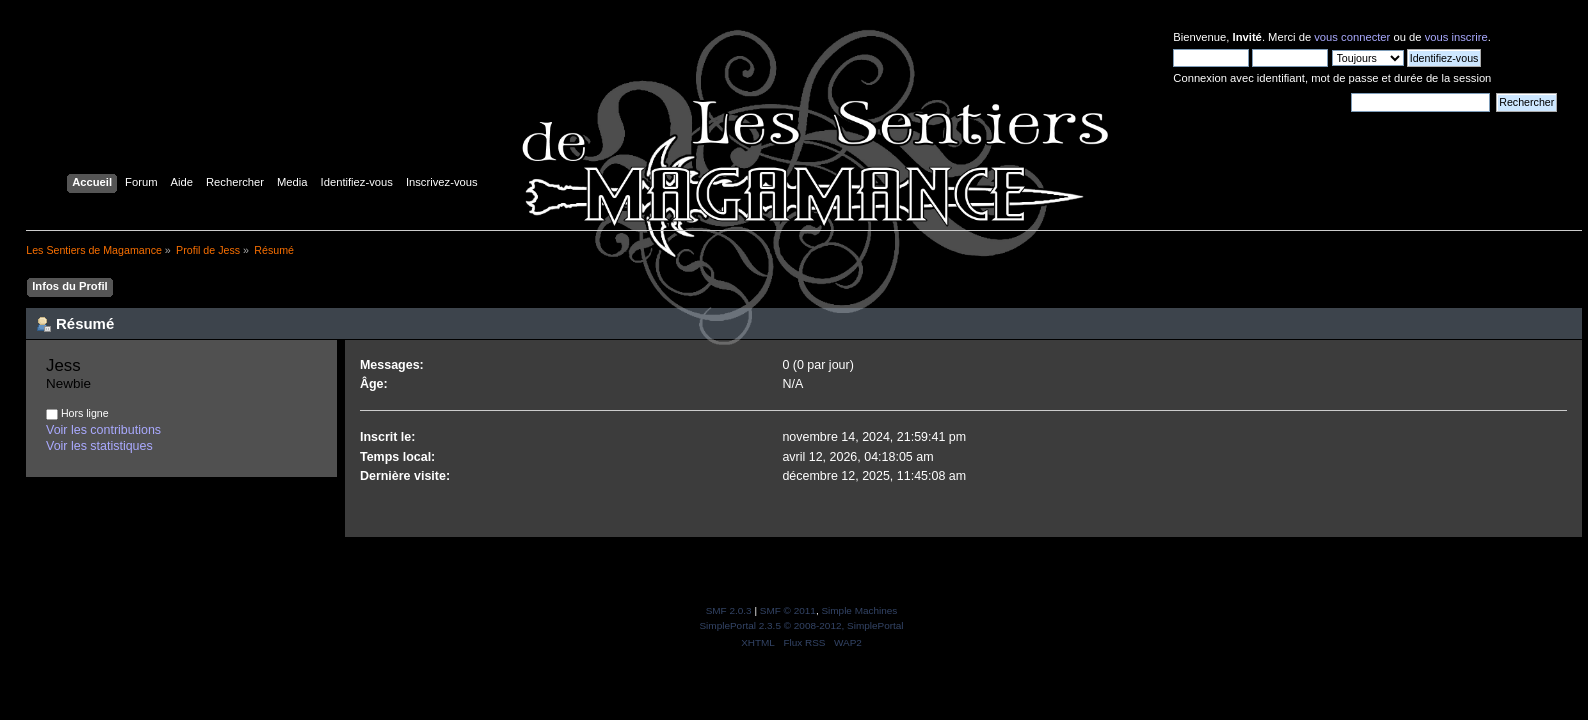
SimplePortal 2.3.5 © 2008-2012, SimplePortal (801, 625)
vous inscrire (1456, 37)
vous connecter (1352, 37)
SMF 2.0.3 (729, 610)
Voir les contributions (103, 430)
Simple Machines (859, 610)
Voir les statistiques (99, 446)
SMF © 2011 (788, 610)
